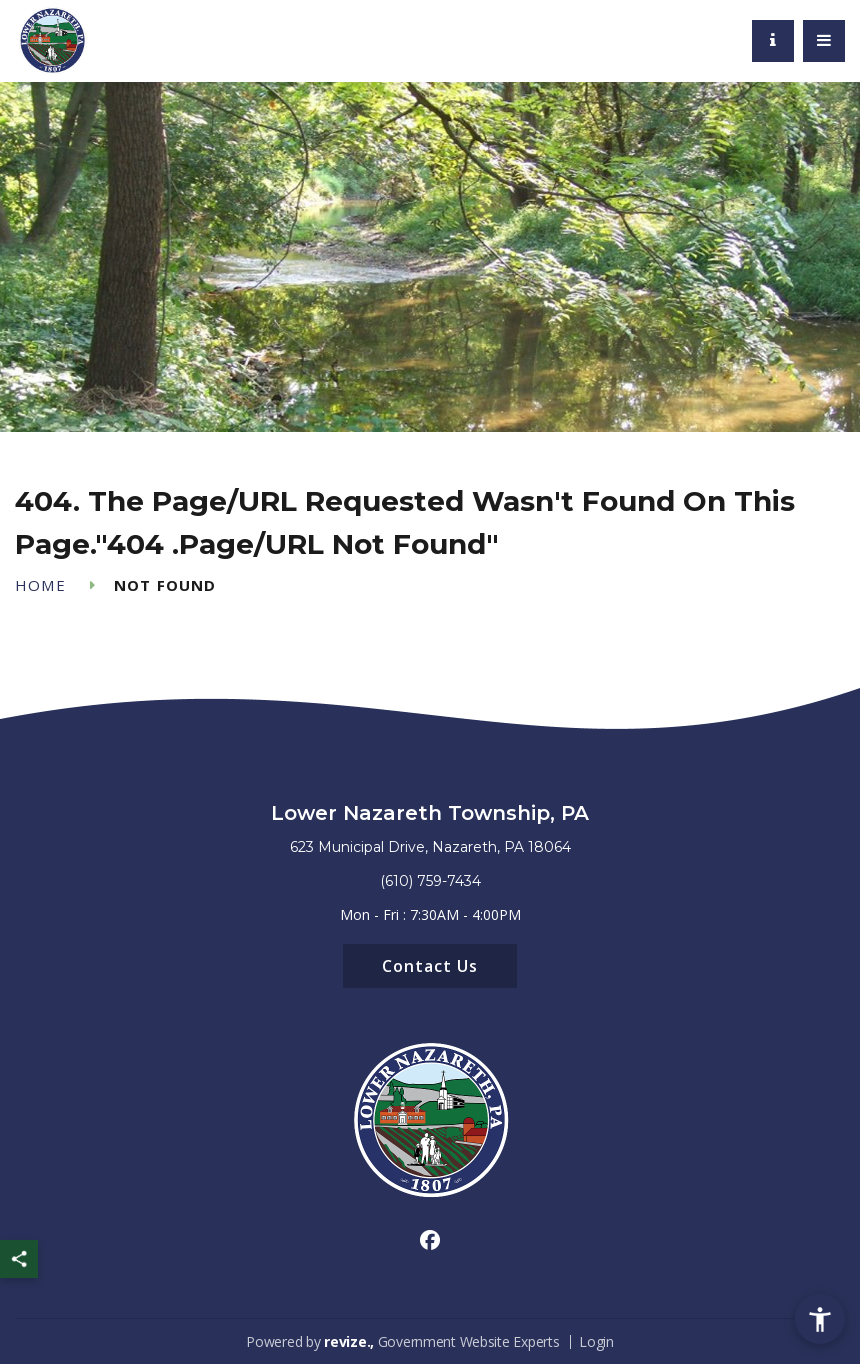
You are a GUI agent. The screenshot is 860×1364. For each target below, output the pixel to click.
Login (596, 1341)
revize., (349, 1341)
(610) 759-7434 (430, 881)
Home (40, 585)
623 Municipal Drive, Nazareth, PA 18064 (430, 847)
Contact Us (430, 966)
